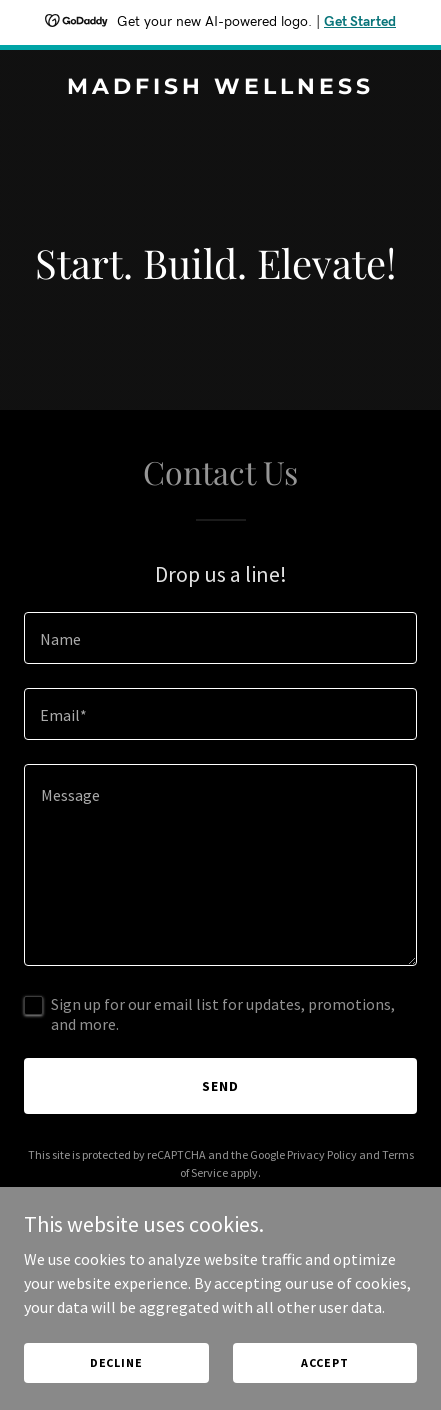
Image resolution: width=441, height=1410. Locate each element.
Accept (325, 1362)
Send (220, 1086)
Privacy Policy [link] (322, 1154)
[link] (220, 88)
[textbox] (220, 638)
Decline (116, 1362)
